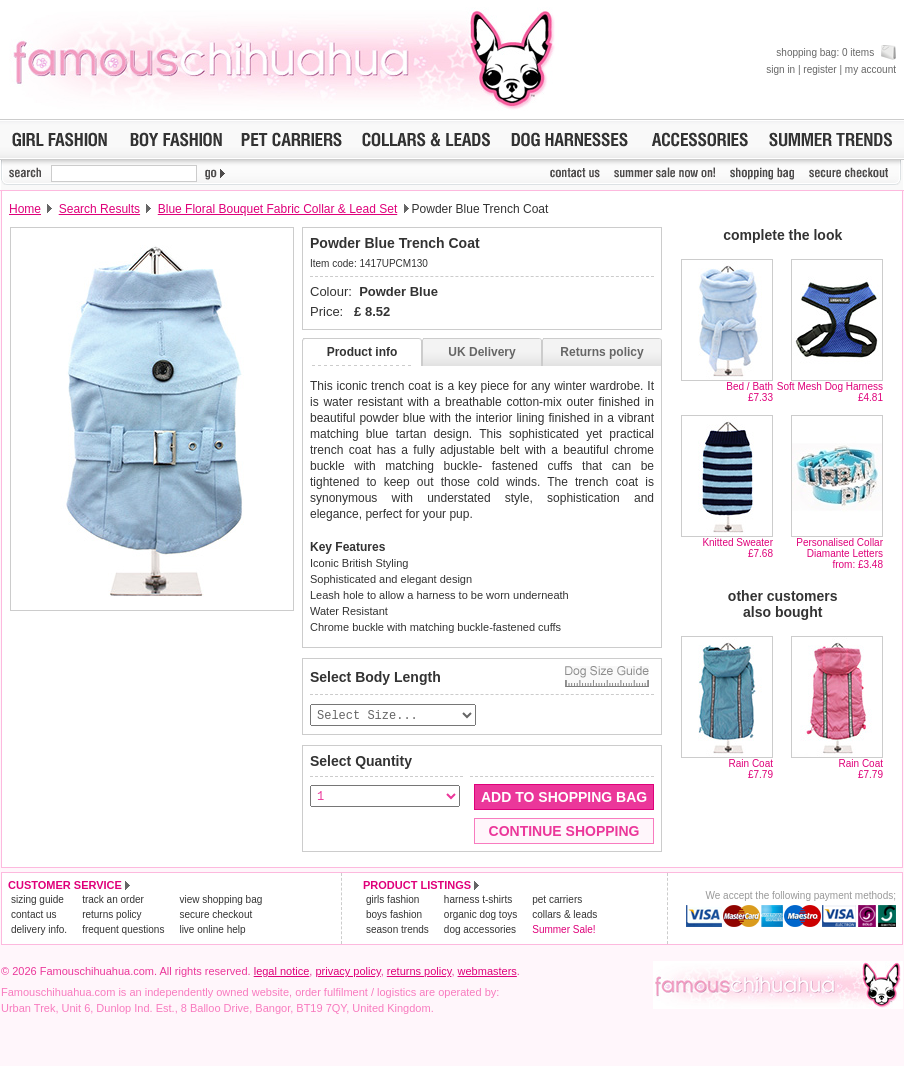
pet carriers (557, 900)
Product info (362, 352)
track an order (113, 900)
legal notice (282, 972)
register (819, 69)
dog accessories (480, 930)
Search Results (99, 209)
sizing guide (37, 900)
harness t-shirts (478, 900)
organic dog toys (480, 915)
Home (25, 209)
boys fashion (394, 915)
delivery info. (39, 930)
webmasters (487, 972)
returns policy (111, 915)
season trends (397, 930)
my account (870, 69)
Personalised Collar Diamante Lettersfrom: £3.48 (839, 553)
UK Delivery (481, 352)
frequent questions (123, 930)
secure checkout (215, 915)
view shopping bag (220, 900)
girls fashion (392, 900)
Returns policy (601, 352)
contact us (34, 915)
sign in (780, 69)
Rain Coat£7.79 (751, 769)
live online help (212, 930)
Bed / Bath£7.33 (749, 392)
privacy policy (347, 972)
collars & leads (564, 915)
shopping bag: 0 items (836, 52)
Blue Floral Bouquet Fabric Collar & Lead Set (277, 209)
